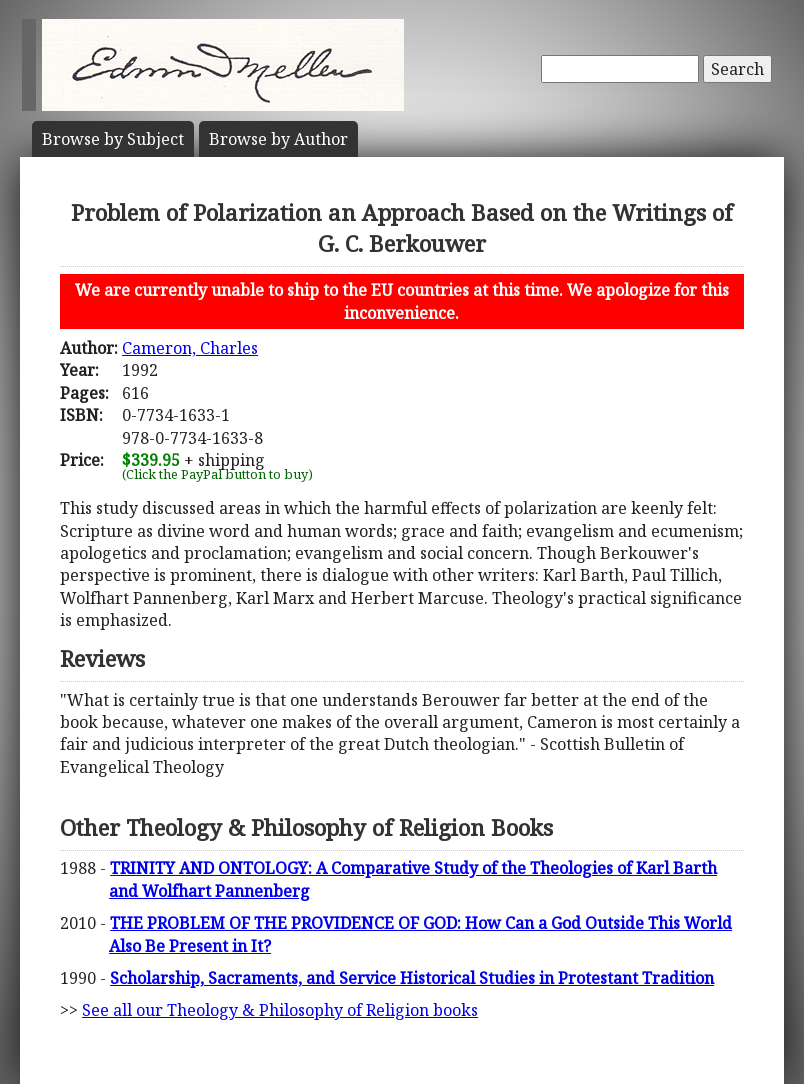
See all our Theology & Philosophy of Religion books (280, 1010)
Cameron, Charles (190, 348)
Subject (113, 139)
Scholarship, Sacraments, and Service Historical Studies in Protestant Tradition (412, 978)
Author (278, 139)
